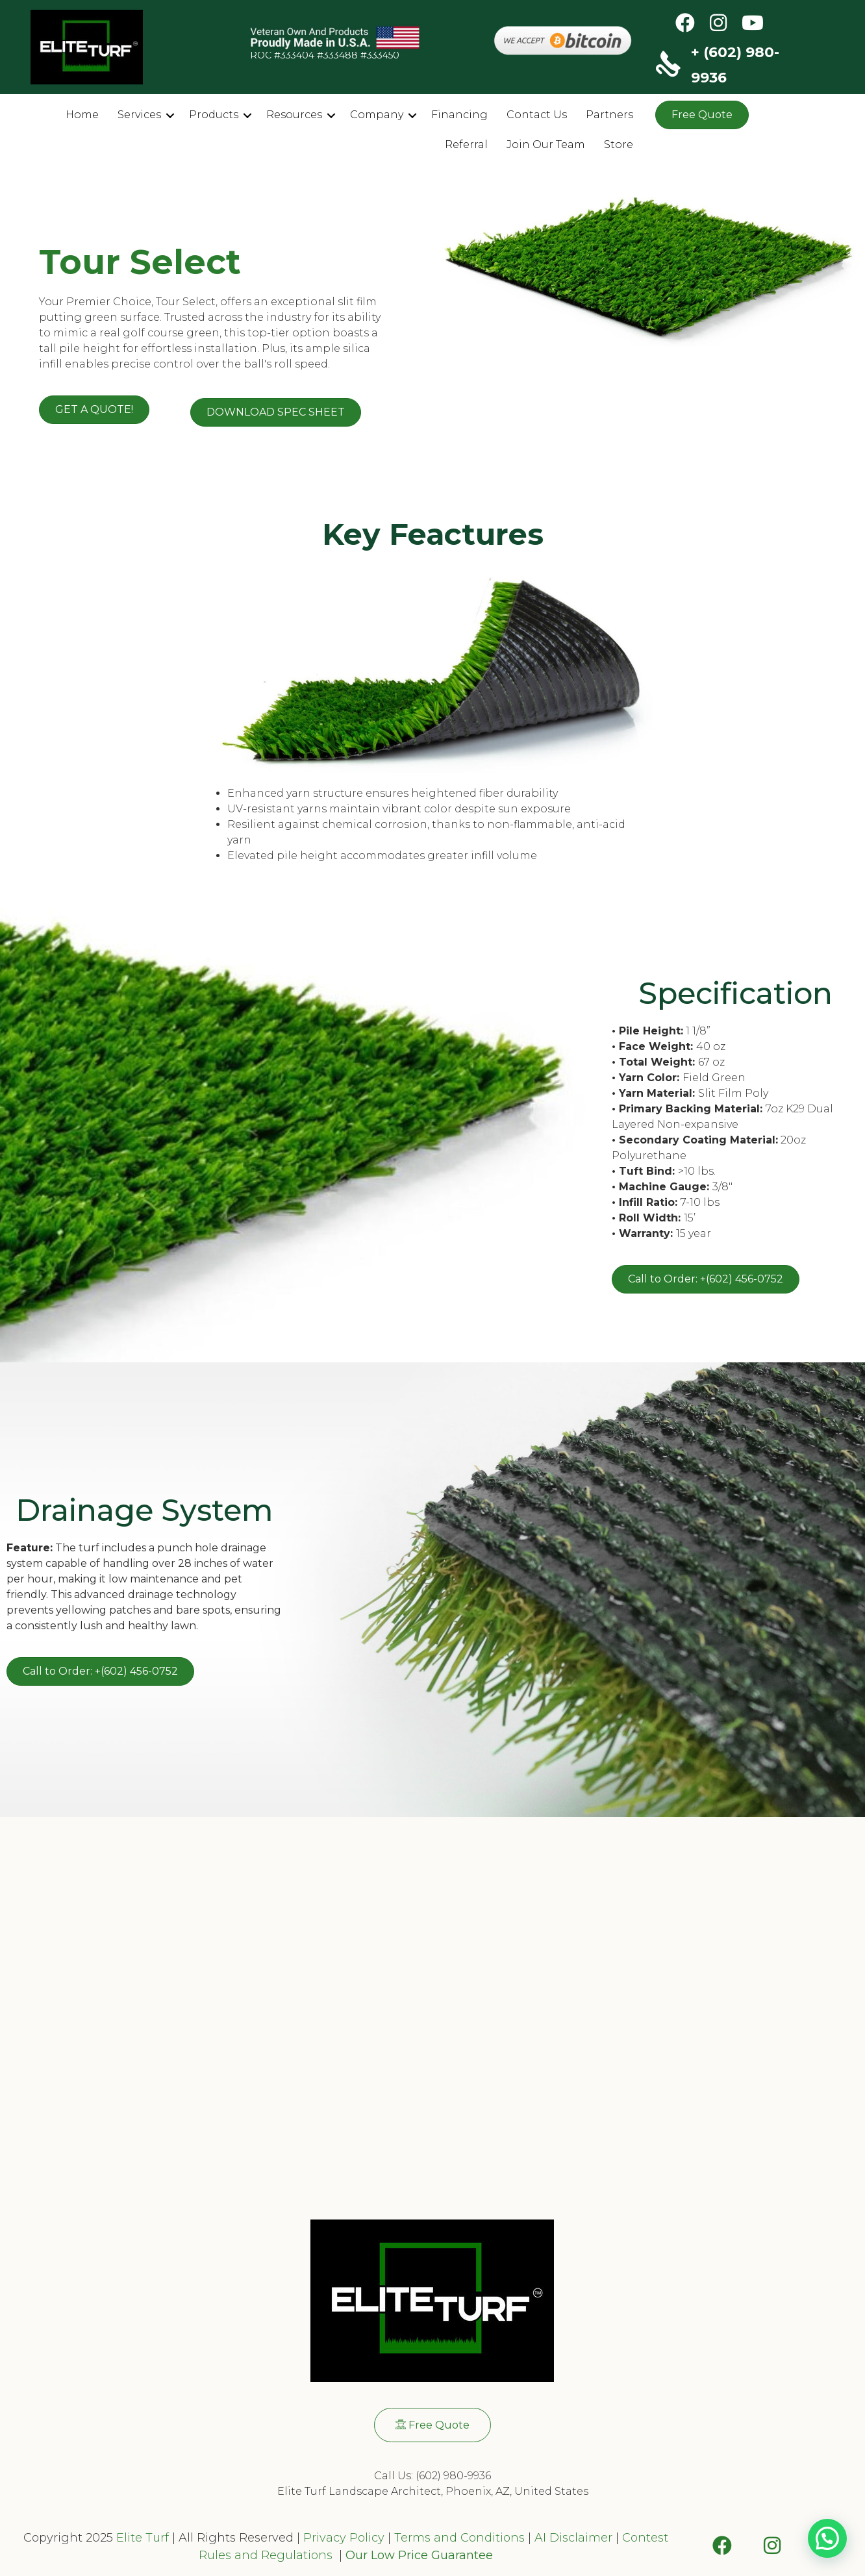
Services (139, 114)
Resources (294, 114)
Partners (609, 114)
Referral (466, 144)
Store (618, 144)
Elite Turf (142, 2538)
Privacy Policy (342, 2538)
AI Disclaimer (573, 2538)
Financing (459, 114)
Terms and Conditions (459, 2538)
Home (82, 114)
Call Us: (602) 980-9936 (432, 2476)
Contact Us (537, 114)
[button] (170, 116)
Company (376, 114)
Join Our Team (546, 144)
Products (213, 114)
